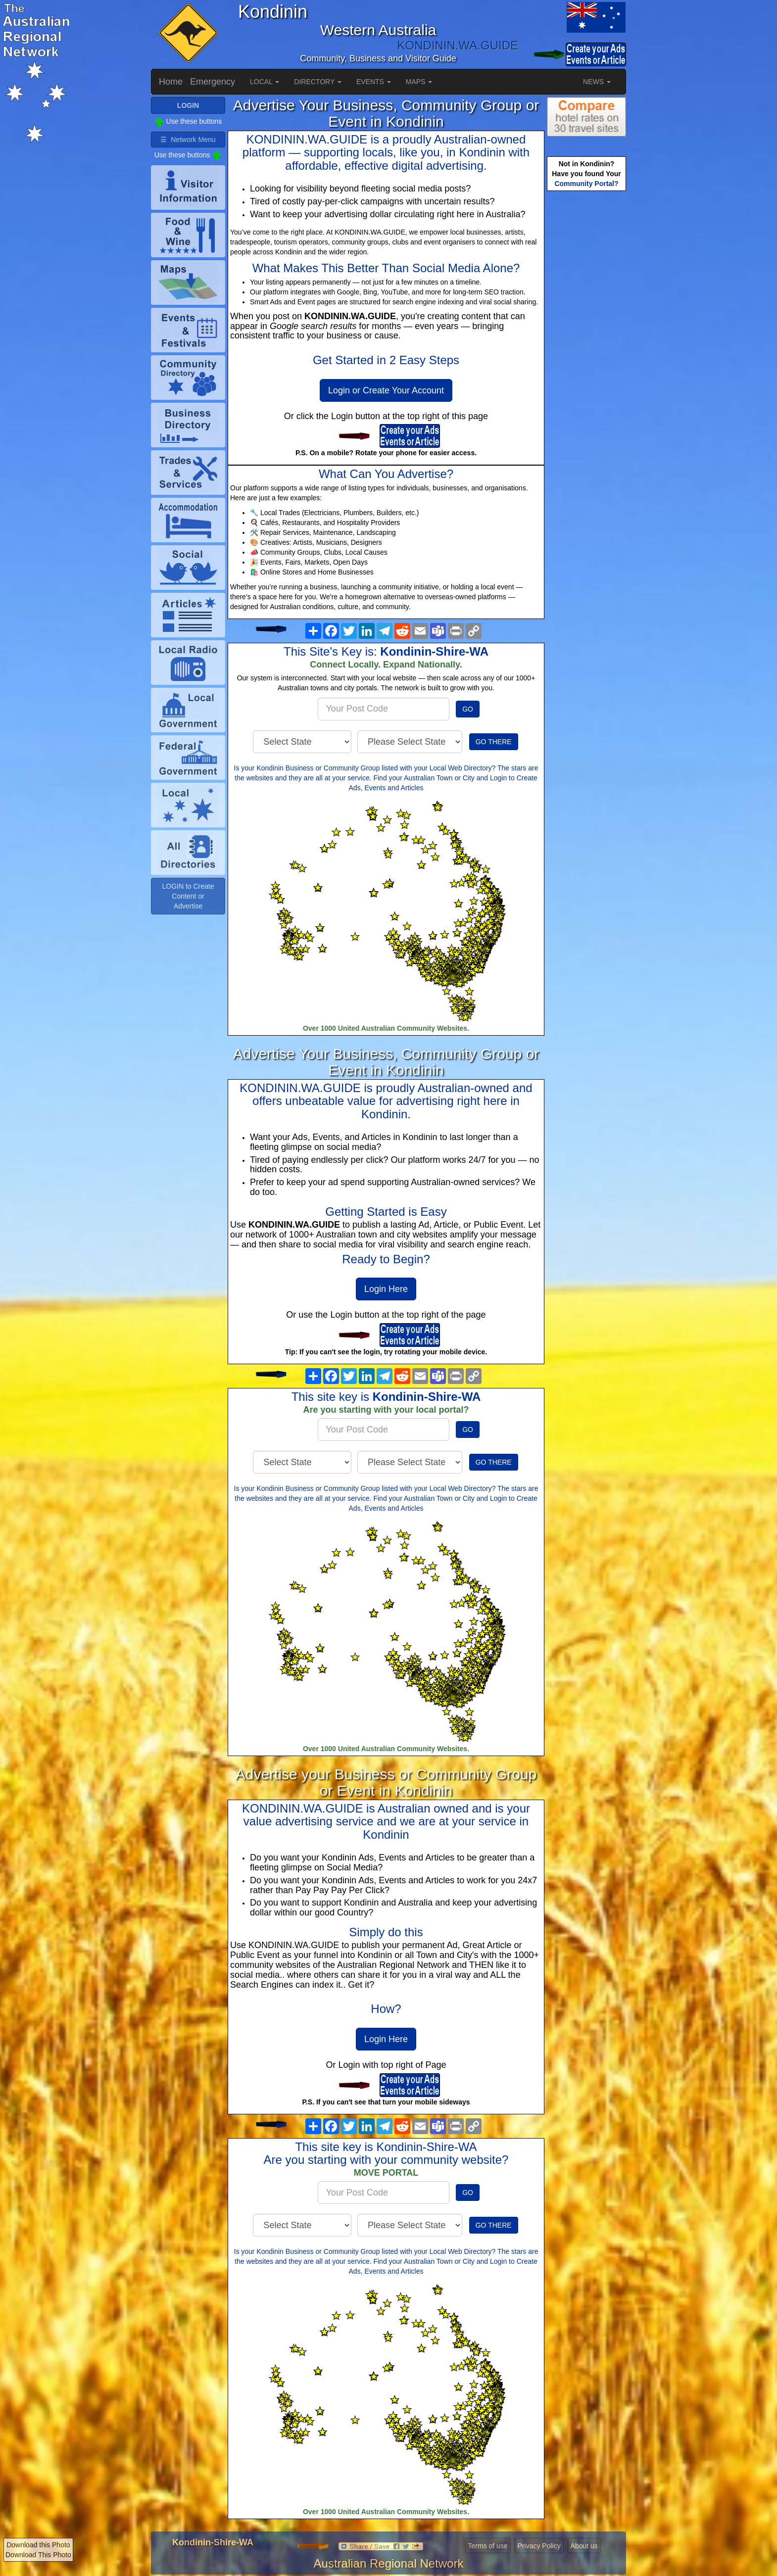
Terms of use (488, 2546)
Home (171, 82)
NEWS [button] (597, 82)
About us (584, 2546)
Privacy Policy (539, 2546)
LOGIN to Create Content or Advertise (188, 896)
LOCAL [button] (264, 82)
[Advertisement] (586, 349)
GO (467, 709)
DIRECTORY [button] (317, 82)
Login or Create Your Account (386, 390)
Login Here (386, 1289)
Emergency (212, 82)
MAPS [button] (419, 82)
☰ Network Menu (187, 139)
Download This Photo (38, 2555)
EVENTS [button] (373, 82)
